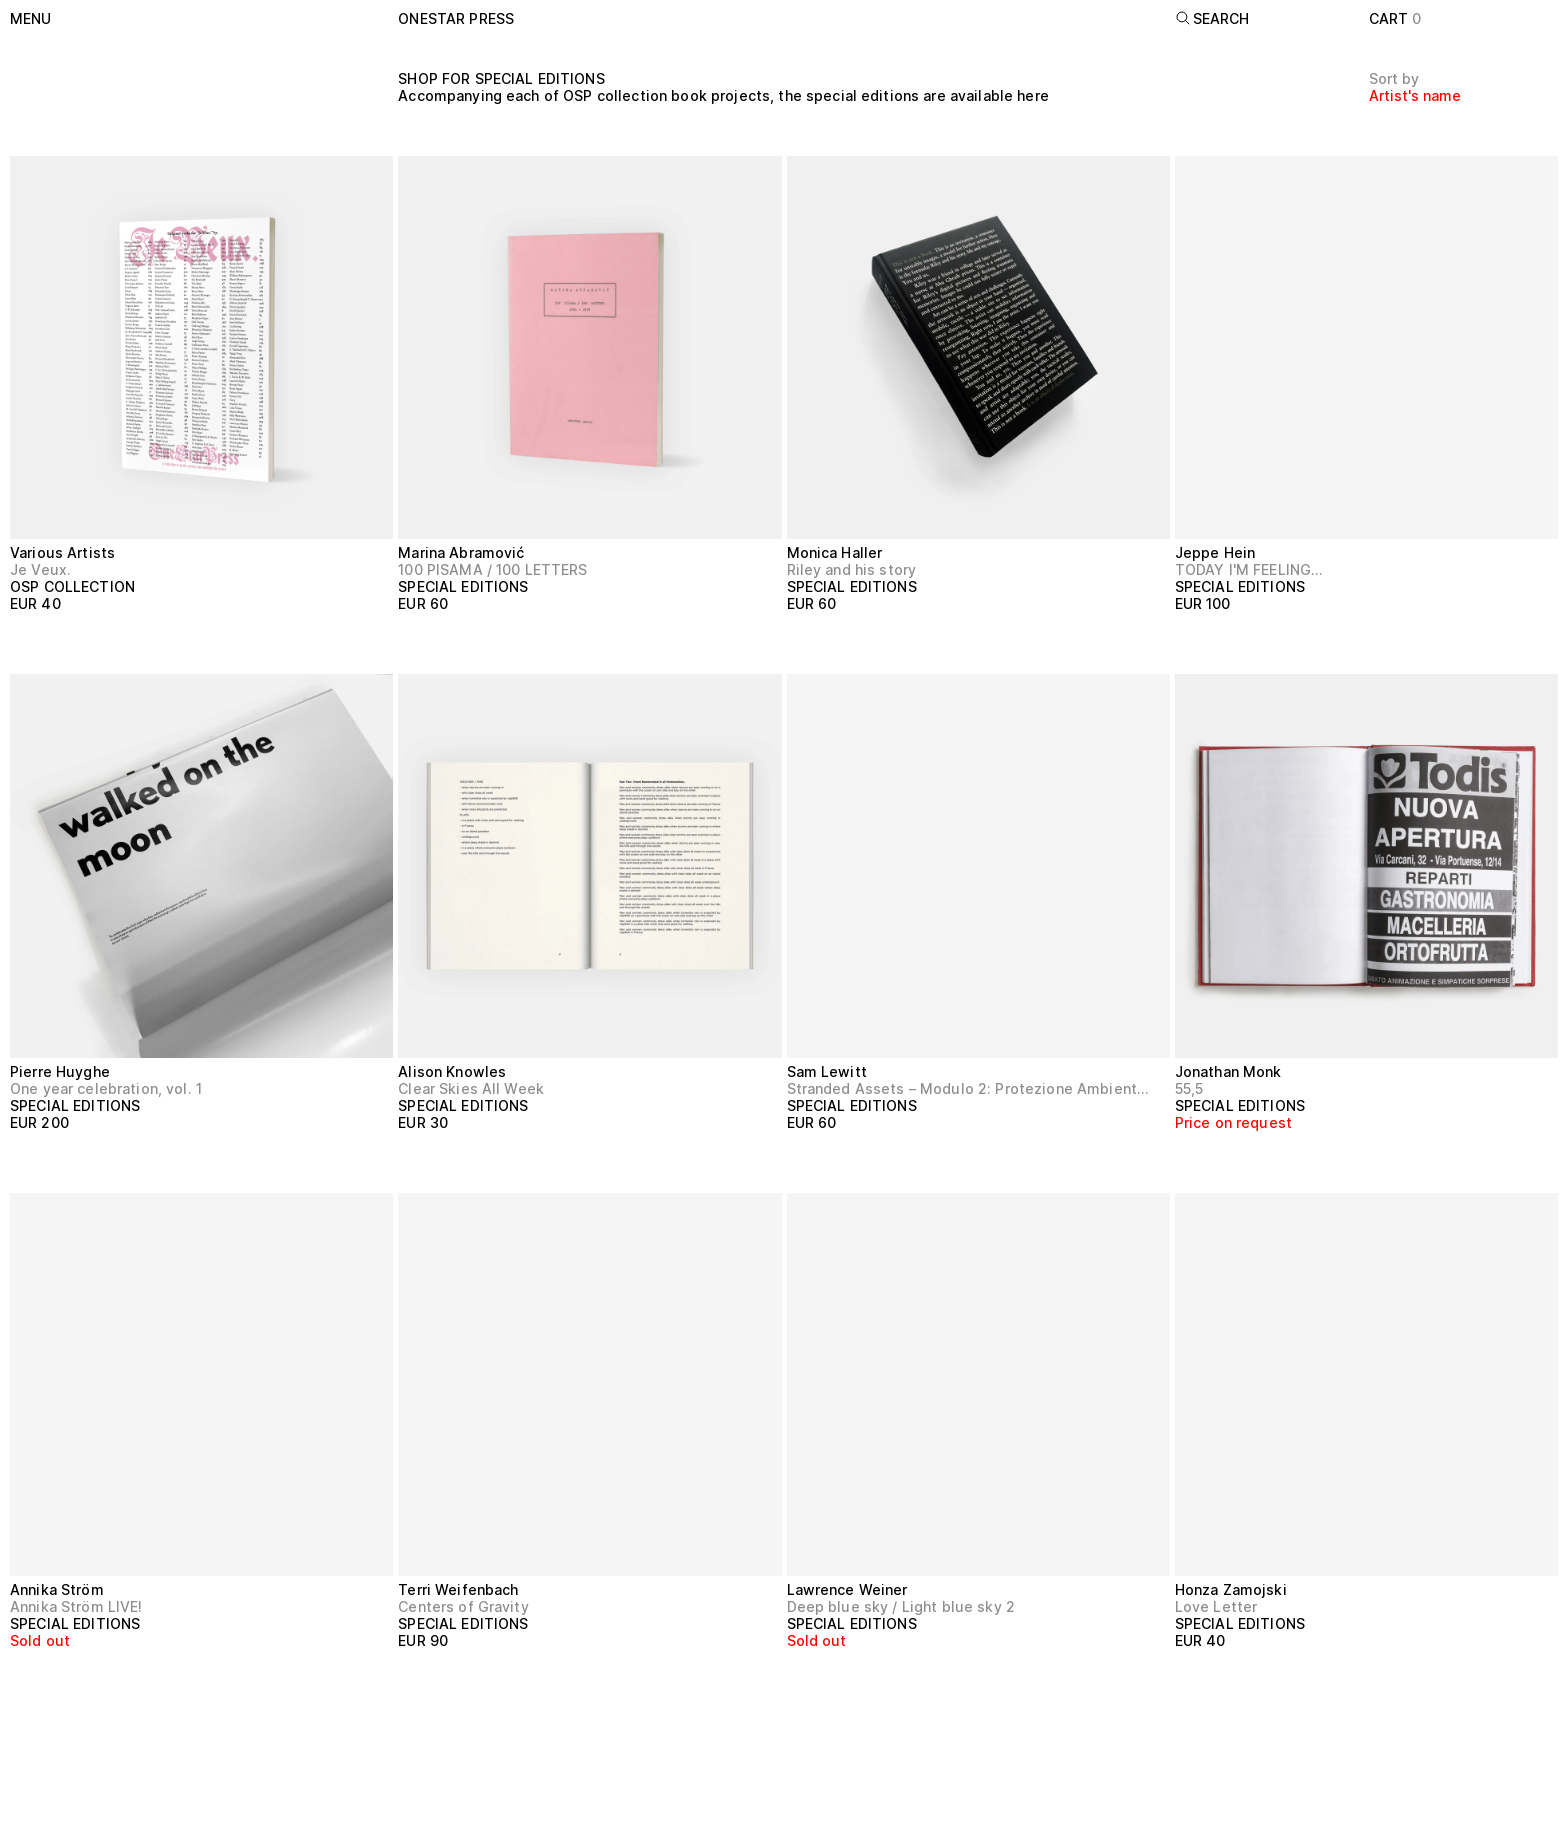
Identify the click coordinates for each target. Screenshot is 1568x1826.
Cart (1395, 18)
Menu (31, 18)
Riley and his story (852, 569)
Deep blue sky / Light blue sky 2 (901, 1606)
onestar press (456, 18)
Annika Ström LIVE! (76, 1606)
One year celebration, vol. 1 (106, 1088)
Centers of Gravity (463, 1606)
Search (1212, 18)
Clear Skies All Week (471, 1088)
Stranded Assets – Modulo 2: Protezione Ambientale (970, 1088)
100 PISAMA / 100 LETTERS (492, 569)
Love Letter (1216, 1606)
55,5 (1189, 1088)
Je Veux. (40, 569)
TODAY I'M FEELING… (1249, 569)
